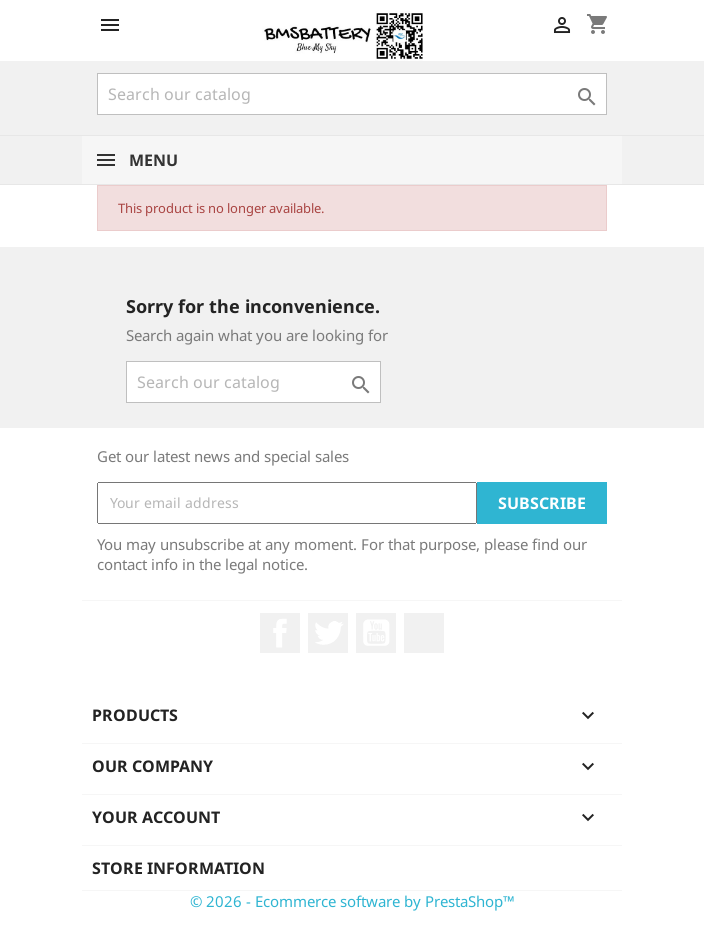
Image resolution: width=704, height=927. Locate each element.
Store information (178, 868)
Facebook (280, 633)
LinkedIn (424, 633)
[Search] (352, 94)
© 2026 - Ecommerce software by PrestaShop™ (352, 901)
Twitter (328, 633)
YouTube (376, 633)
